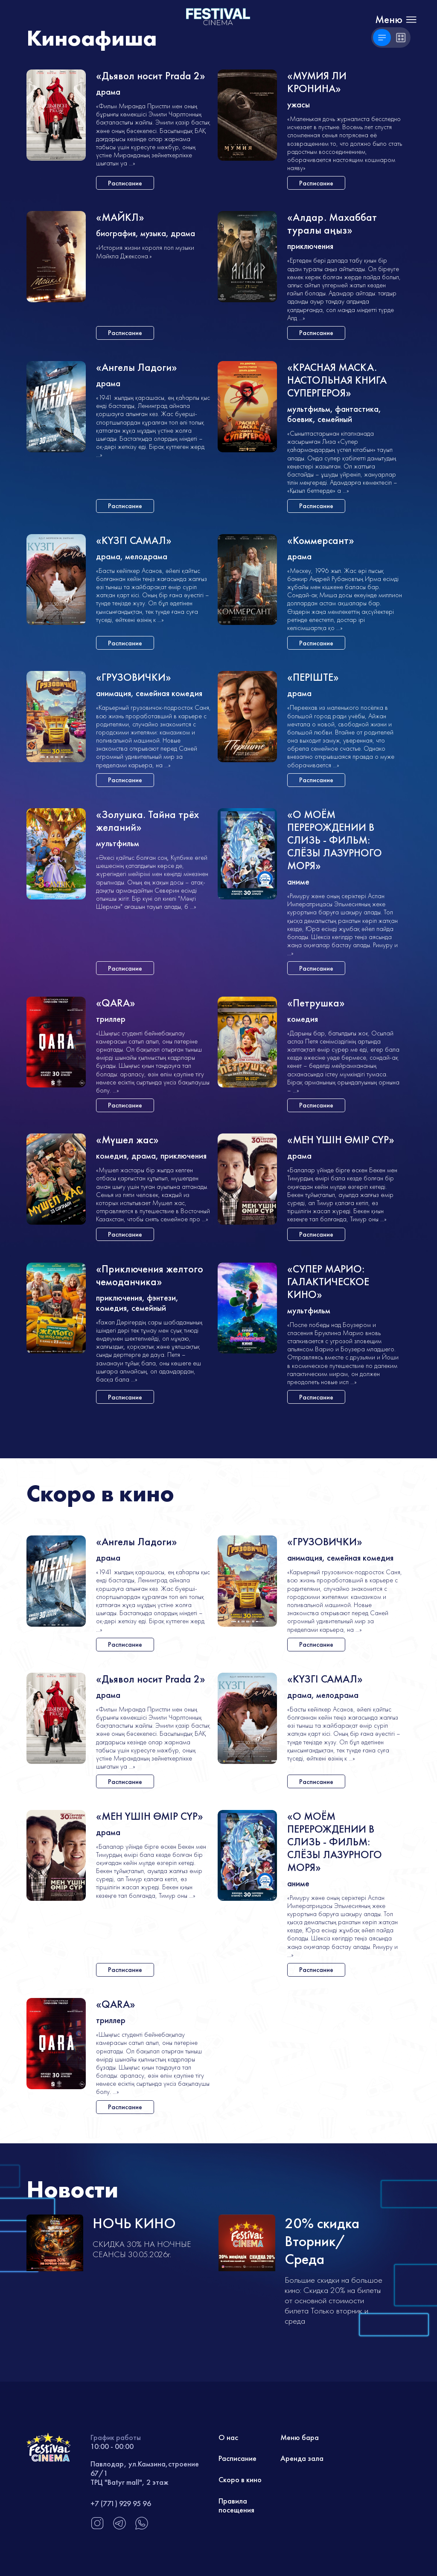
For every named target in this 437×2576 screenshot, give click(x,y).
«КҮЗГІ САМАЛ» (134, 540)
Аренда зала (301, 2458)
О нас (228, 2437)
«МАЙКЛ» (120, 217)
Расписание (237, 2458)
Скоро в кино (240, 2479)
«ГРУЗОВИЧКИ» (133, 677)
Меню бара (299, 2437)
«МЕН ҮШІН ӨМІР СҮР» (340, 1140)
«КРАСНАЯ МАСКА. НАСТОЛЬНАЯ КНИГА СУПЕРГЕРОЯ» (337, 380)
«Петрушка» (316, 1003)
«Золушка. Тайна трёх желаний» (147, 821)
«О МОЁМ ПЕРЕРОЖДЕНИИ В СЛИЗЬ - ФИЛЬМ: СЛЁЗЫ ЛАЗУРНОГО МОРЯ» (334, 840)
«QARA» (115, 1003)
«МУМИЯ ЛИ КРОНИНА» (317, 82)
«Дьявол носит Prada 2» (150, 76)
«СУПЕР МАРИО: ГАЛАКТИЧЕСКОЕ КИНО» (328, 1282)
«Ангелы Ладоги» (136, 367)
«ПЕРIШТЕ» (313, 677)
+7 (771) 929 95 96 (120, 2503)
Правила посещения (236, 2505)
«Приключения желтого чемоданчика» (149, 1276)
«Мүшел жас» (127, 1140)
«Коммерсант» (320, 540)
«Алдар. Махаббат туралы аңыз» (332, 224)
